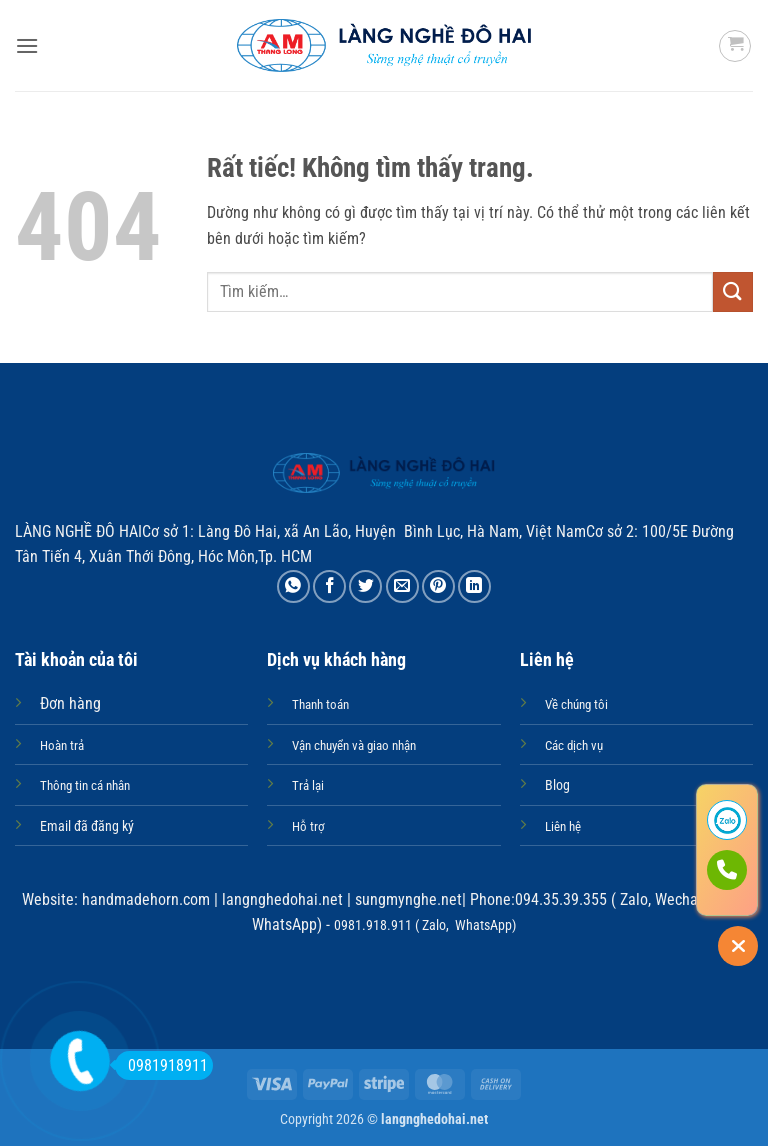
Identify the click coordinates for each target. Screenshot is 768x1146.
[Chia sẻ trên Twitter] (365, 586)
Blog (557, 785)
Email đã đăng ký (87, 826)
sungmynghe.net (406, 899)
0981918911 (161, 1065)
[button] (27, 45)
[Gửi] (733, 291)
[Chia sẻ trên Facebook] (329, 586)
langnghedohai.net (282, 899)
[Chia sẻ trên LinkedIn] (474, 586)
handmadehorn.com (144, 899)
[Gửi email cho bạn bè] (402, 586)
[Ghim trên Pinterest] (438, 586)
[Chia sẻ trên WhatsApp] (293, 586)
